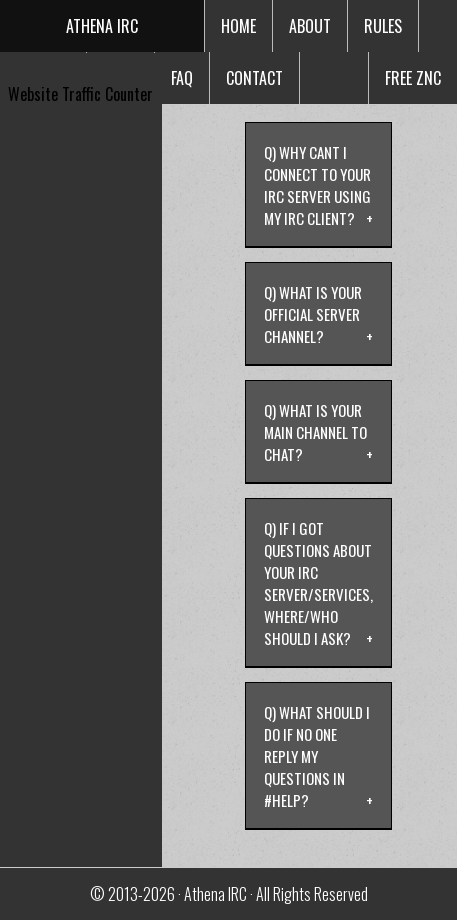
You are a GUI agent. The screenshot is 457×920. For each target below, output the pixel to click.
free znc (413, 78)
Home (238, 26)
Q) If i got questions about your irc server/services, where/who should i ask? (318, 583)
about (310, 26)
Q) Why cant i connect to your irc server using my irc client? (317, 185)
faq (182, 78)
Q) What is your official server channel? (313, 314)
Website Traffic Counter (80, 94)
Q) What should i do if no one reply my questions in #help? (317, 756)
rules (383, 26)
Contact (254, 78)
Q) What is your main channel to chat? (315, 432)
